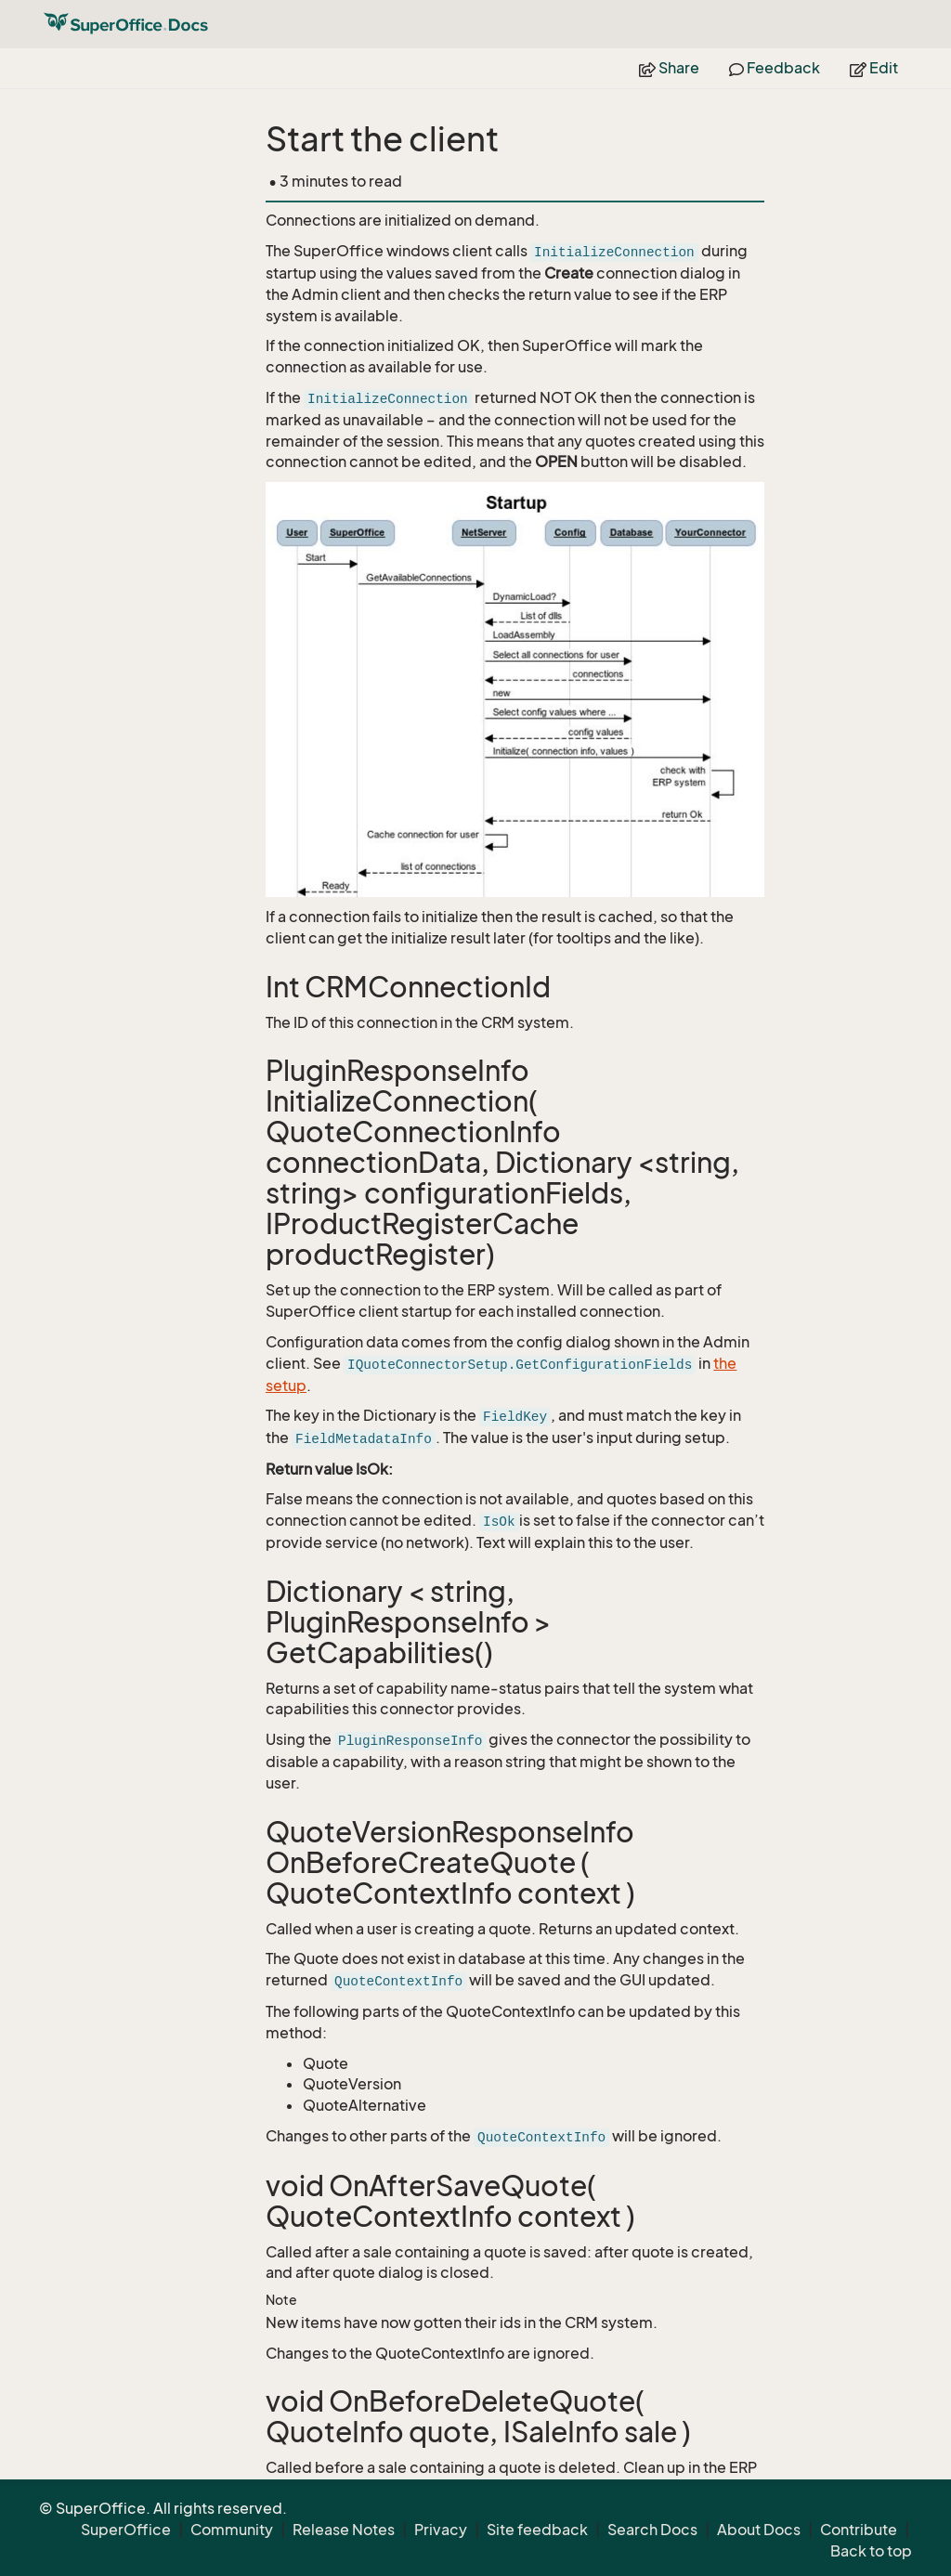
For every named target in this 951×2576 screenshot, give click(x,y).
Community (231, 2529)
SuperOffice (126, 2529)
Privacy (440, 2529)
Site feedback (537, 2529)
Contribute (858, 2529)
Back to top (871, 2551)
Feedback (774, 68)
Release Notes (344, 2529)
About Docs (759, 2529)
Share (669, 68)
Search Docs (652, 2529)
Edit (874, 68)
